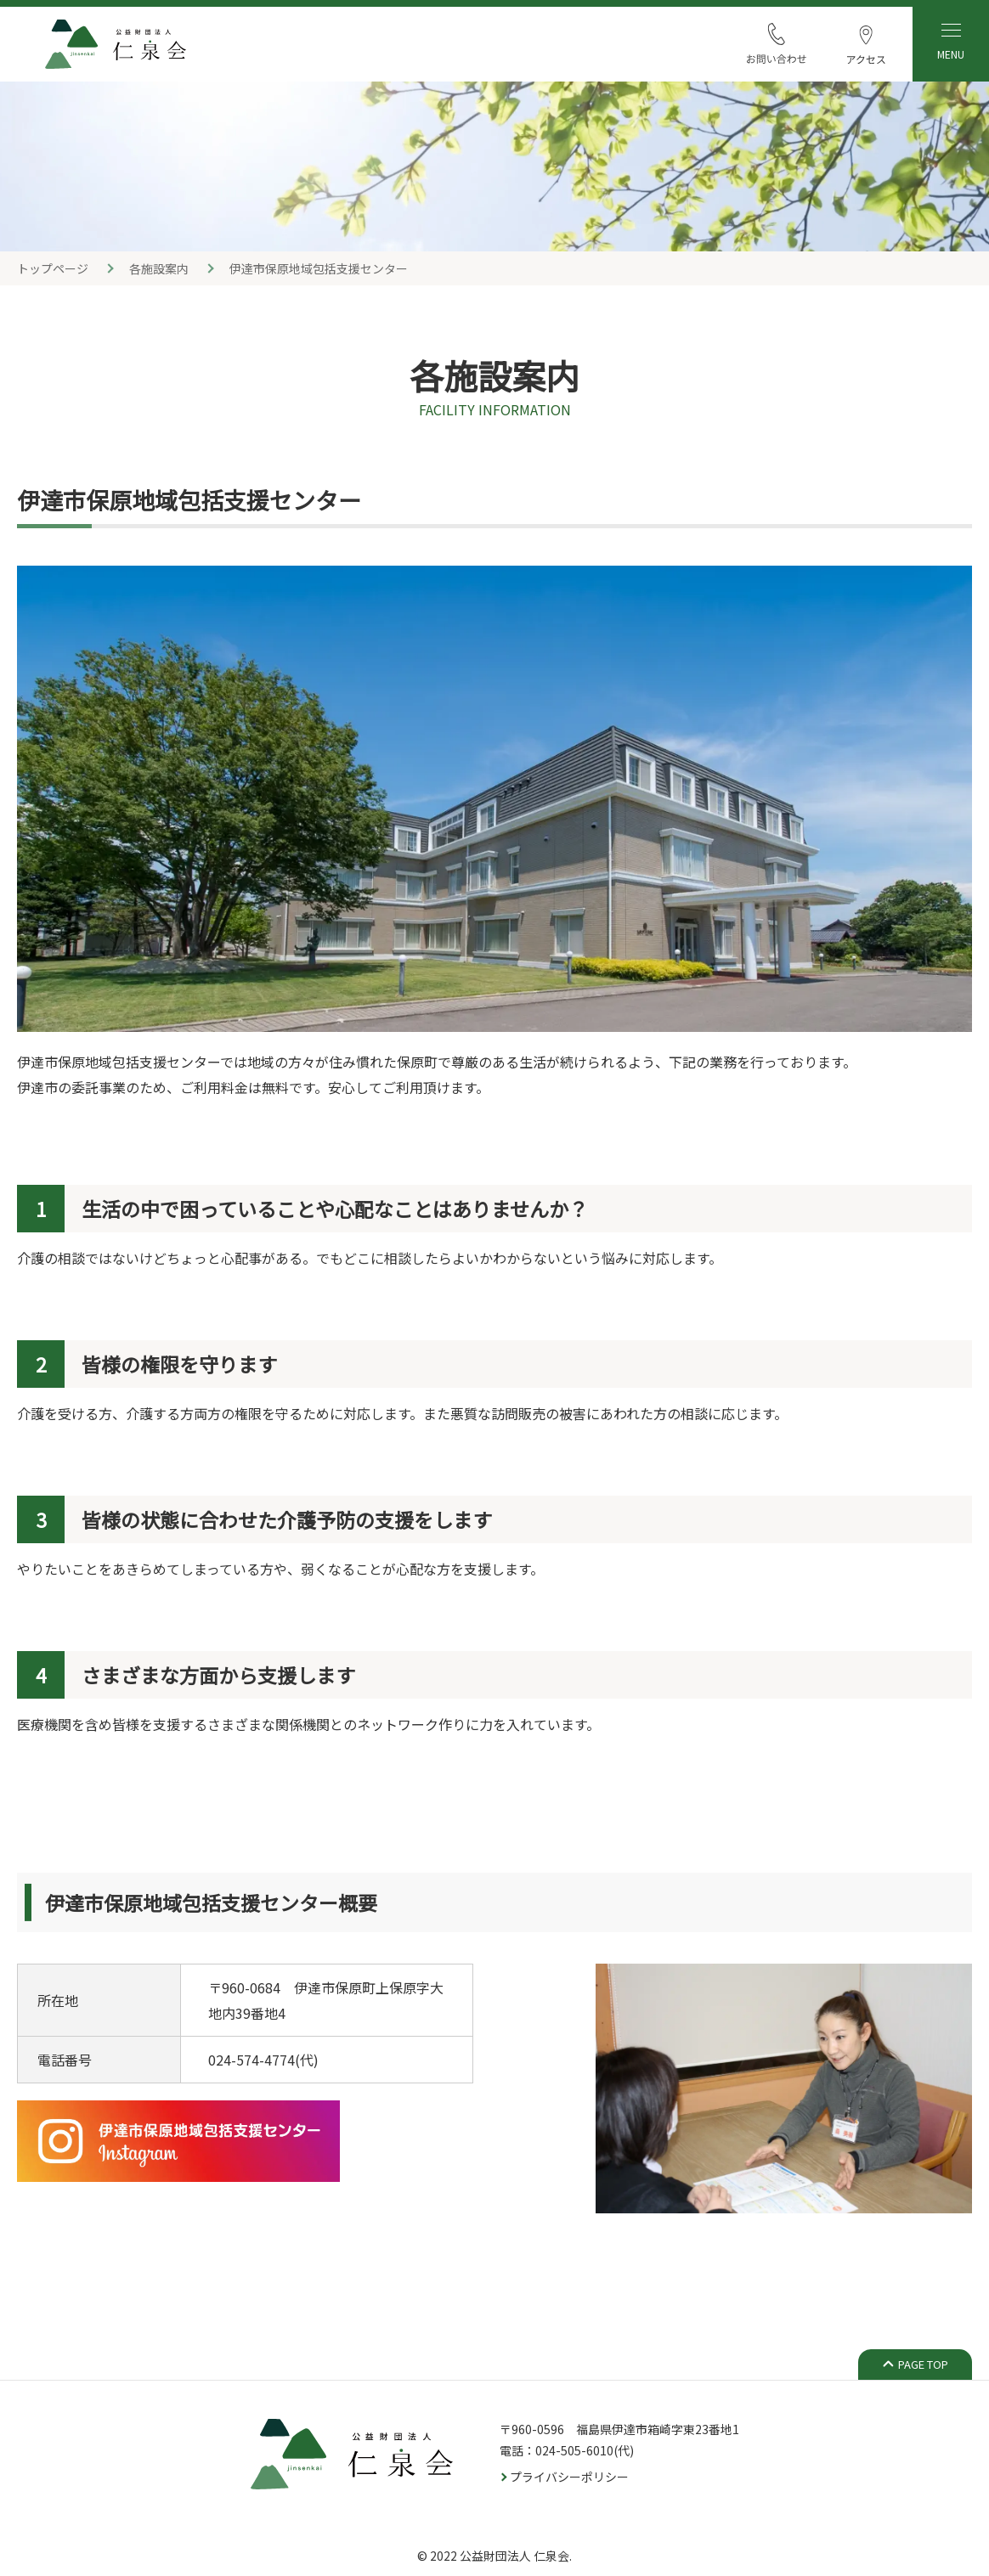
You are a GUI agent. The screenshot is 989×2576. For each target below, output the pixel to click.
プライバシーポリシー (569, 2476)
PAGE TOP (923, 2364)
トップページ (52, 268)
